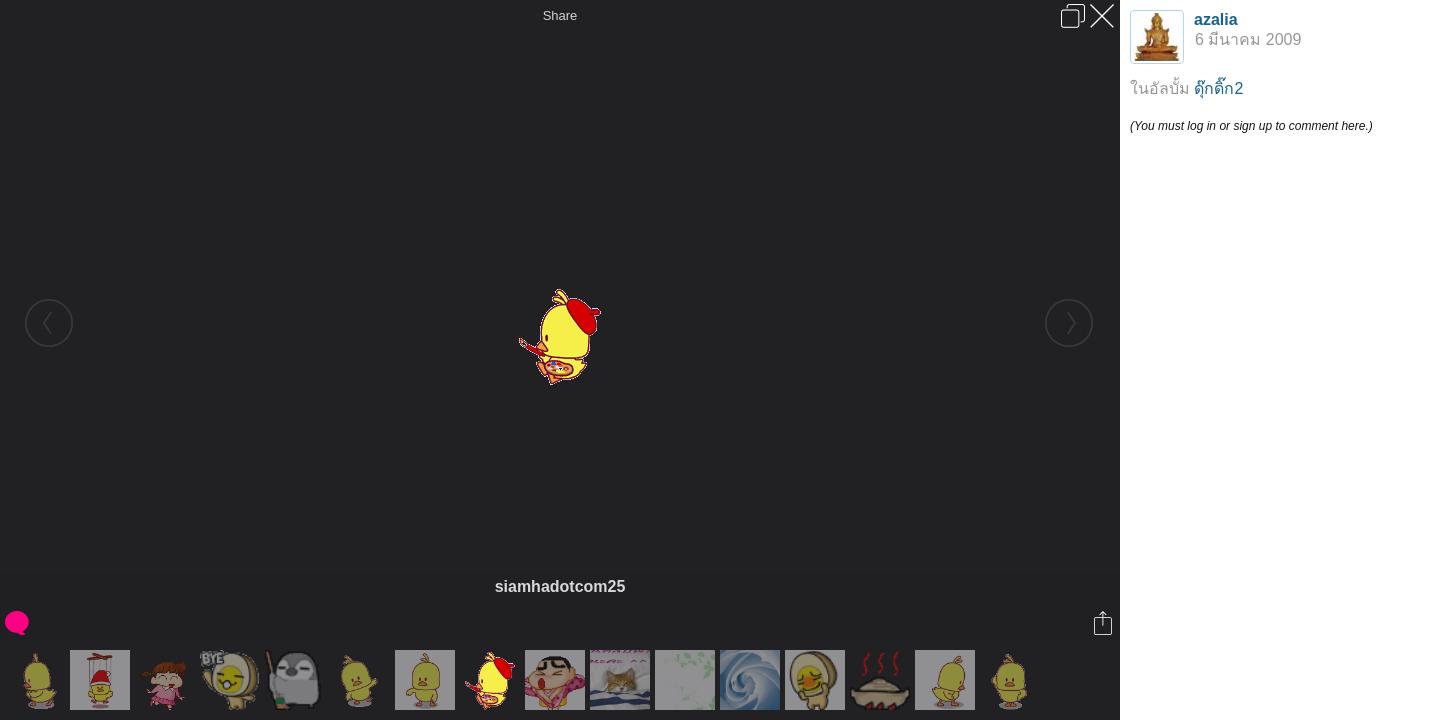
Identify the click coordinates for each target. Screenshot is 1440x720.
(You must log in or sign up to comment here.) (1251, 126)
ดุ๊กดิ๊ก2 (1218, 88)
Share (560, 15)
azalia (1216, 19)
